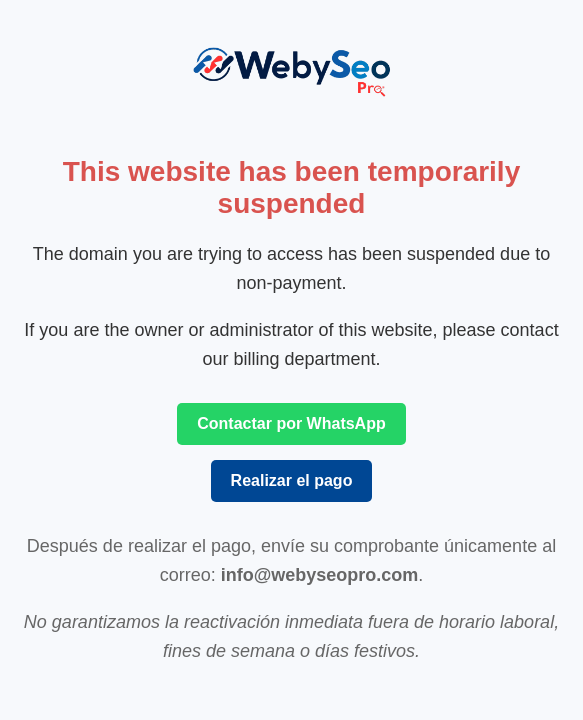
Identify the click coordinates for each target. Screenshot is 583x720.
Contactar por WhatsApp (291, 423)
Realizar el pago (292, 480)
